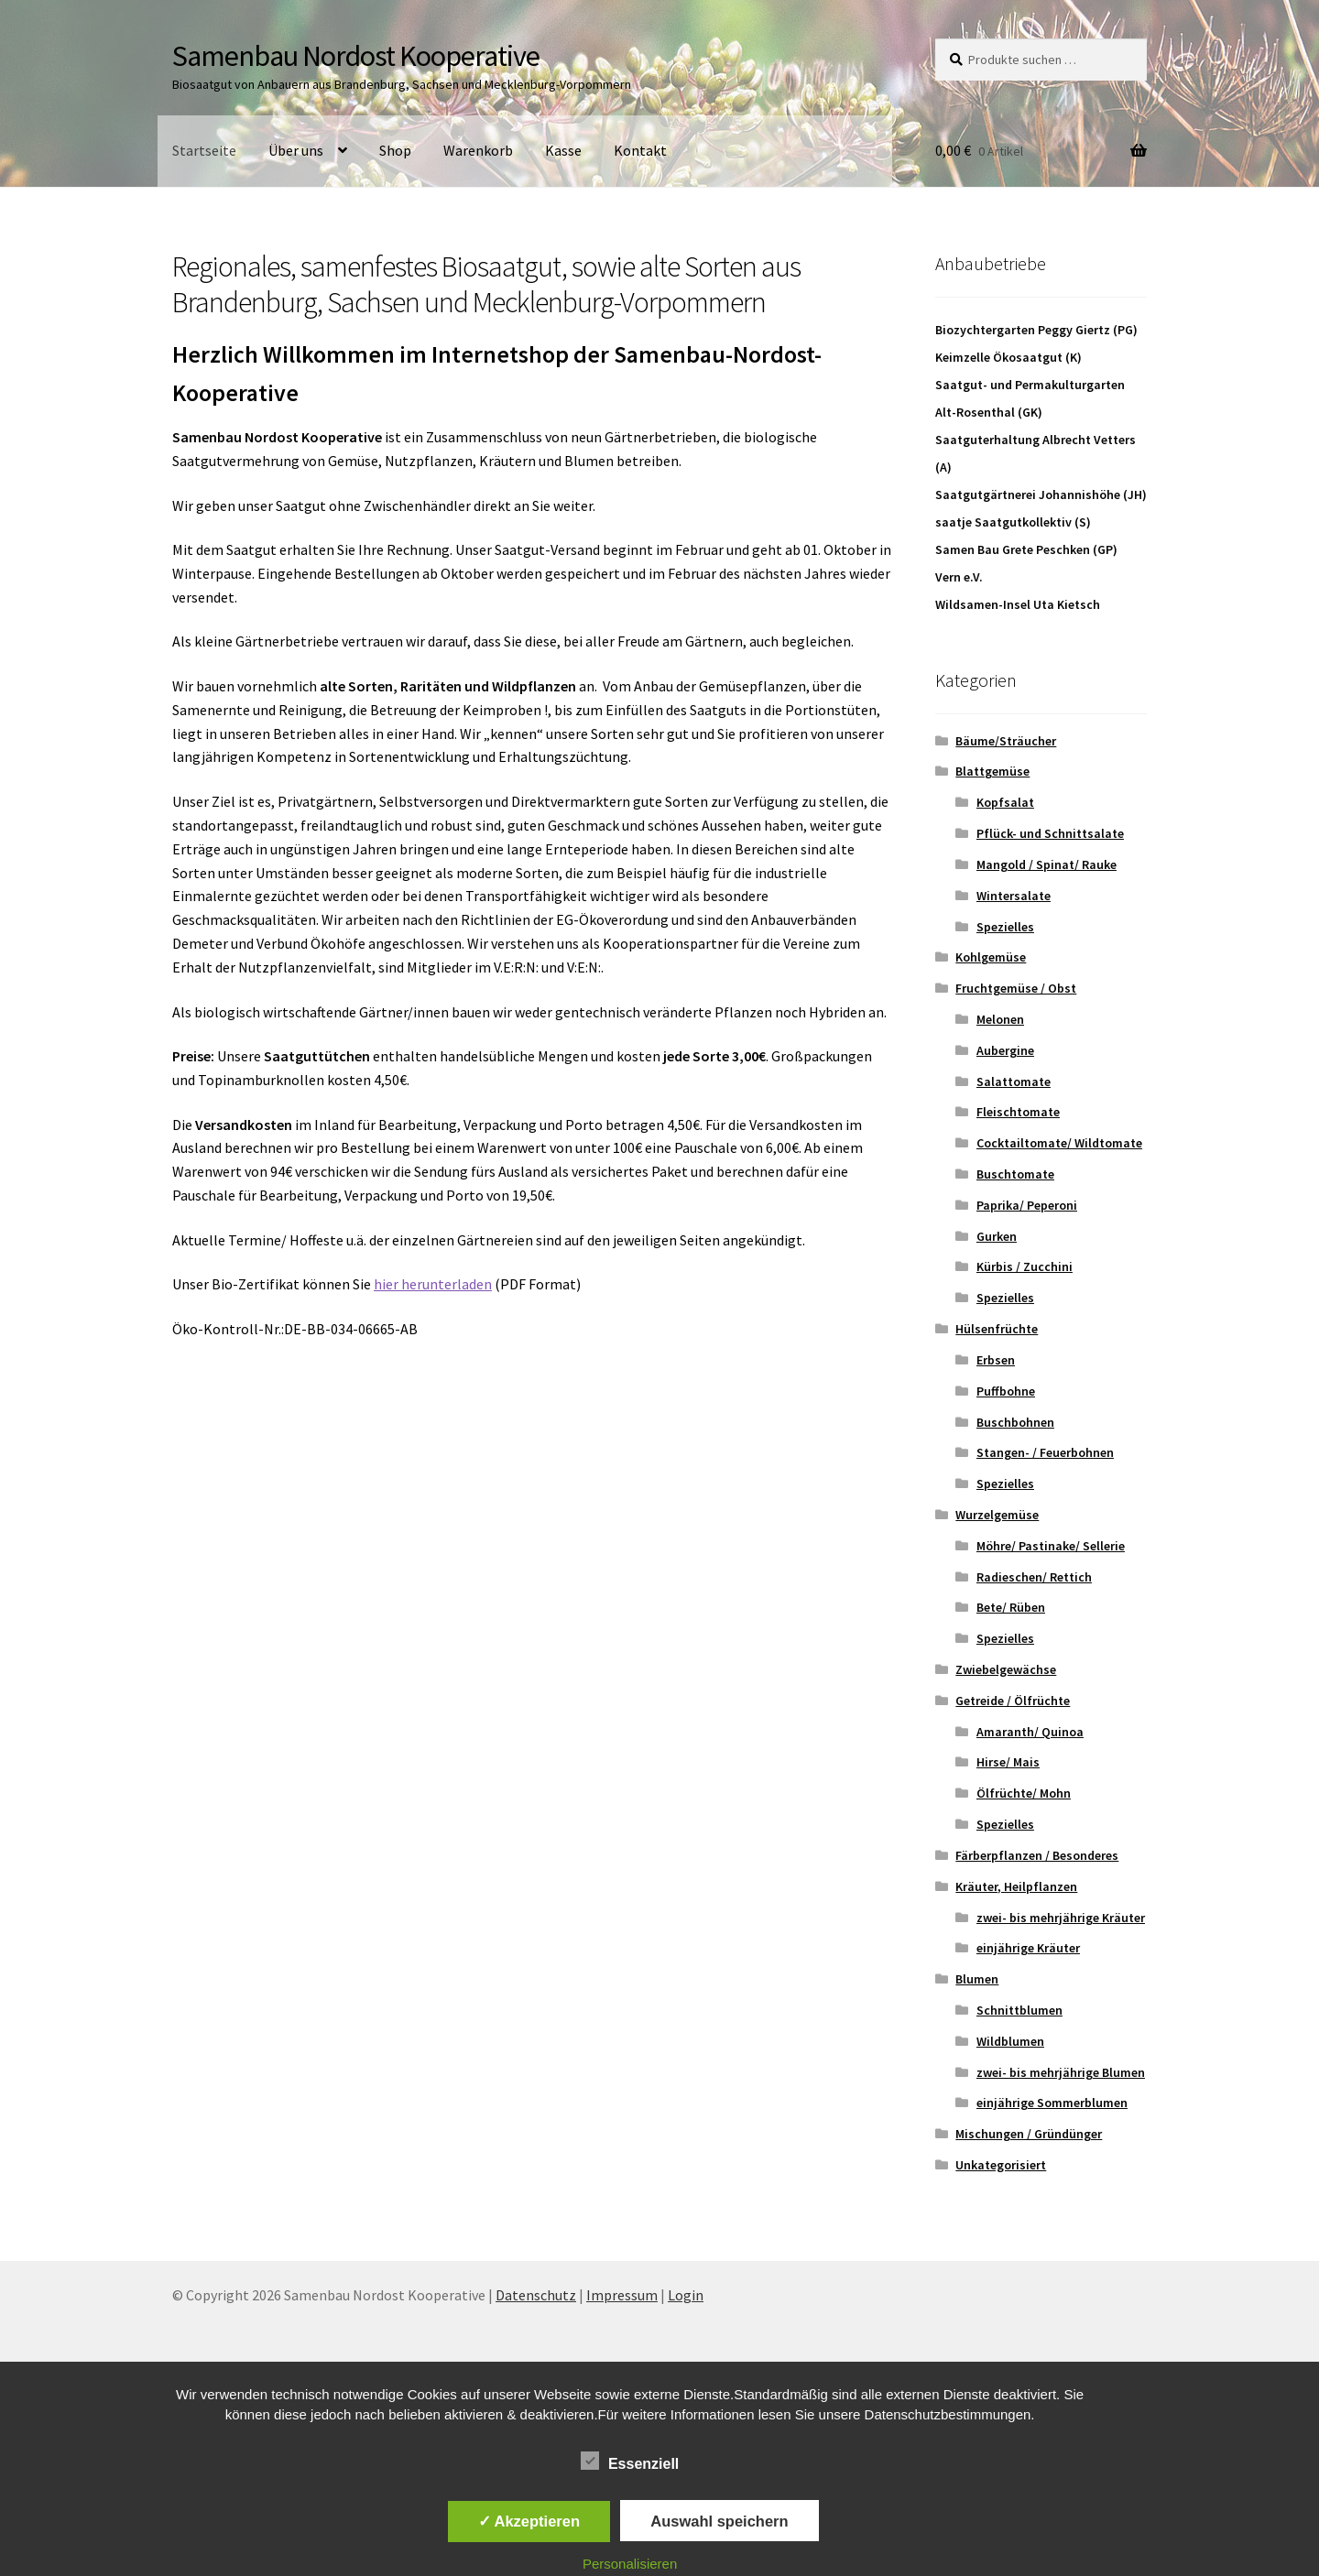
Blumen (976, 1979)
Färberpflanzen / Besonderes (1036, 1855)
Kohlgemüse (990, 957)
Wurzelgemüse (997, 1514)
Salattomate (1013, 1081)
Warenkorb (478, 150)
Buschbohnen (1015, 1422)
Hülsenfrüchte (996, 1329)
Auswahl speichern (719, 2521)
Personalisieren (630, 2563)
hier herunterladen (433, 1284)
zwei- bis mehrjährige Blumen (1060, 2072)
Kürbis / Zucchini (1024, 1266)
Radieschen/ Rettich (1034, 1577)
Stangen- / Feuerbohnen (1045, 1452)
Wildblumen (1010, 2041)
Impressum (622, 2295)
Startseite (204, 150)
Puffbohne (1005, 1391)
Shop (395, 150)
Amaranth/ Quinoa (1030, 1731)
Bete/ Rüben (1010, 1607)
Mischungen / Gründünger (1028, 2133)
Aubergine (1005, 1050)
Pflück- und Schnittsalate (1050, 833)
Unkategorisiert (1000, 2165)
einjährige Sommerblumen (1052, 2102)
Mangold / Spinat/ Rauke (1046, 864)
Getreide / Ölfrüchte (1012, 1700)
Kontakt (640, 150)
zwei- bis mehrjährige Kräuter (1060, 1917)
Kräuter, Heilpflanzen (1016, 1886)
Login (685, 2295)
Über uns (295, 150)
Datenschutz (536, 2295)
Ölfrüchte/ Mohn (1023, 1793)
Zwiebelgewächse (1005, 1669)
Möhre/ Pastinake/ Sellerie (1050, 1546)
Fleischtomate (1018, 1111)
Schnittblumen (1019, 2010)
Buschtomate (1015, 1174)
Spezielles (1005, 926)
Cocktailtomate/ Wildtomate (1059, 1143)
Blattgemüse (992, 771)
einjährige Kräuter (1028, 1948)
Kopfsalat (1005, 802)
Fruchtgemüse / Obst (1015, 988)
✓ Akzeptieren (529, 2521)
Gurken (996, 1236)
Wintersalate (1013, 895)
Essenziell (630, 2461)
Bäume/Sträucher (1005, 741)
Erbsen (995, 1360)
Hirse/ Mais (1008, 1762)
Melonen (1000, 1019)
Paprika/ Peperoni (1026, 1205)
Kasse (563, 150)
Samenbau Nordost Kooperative (356, 56)
